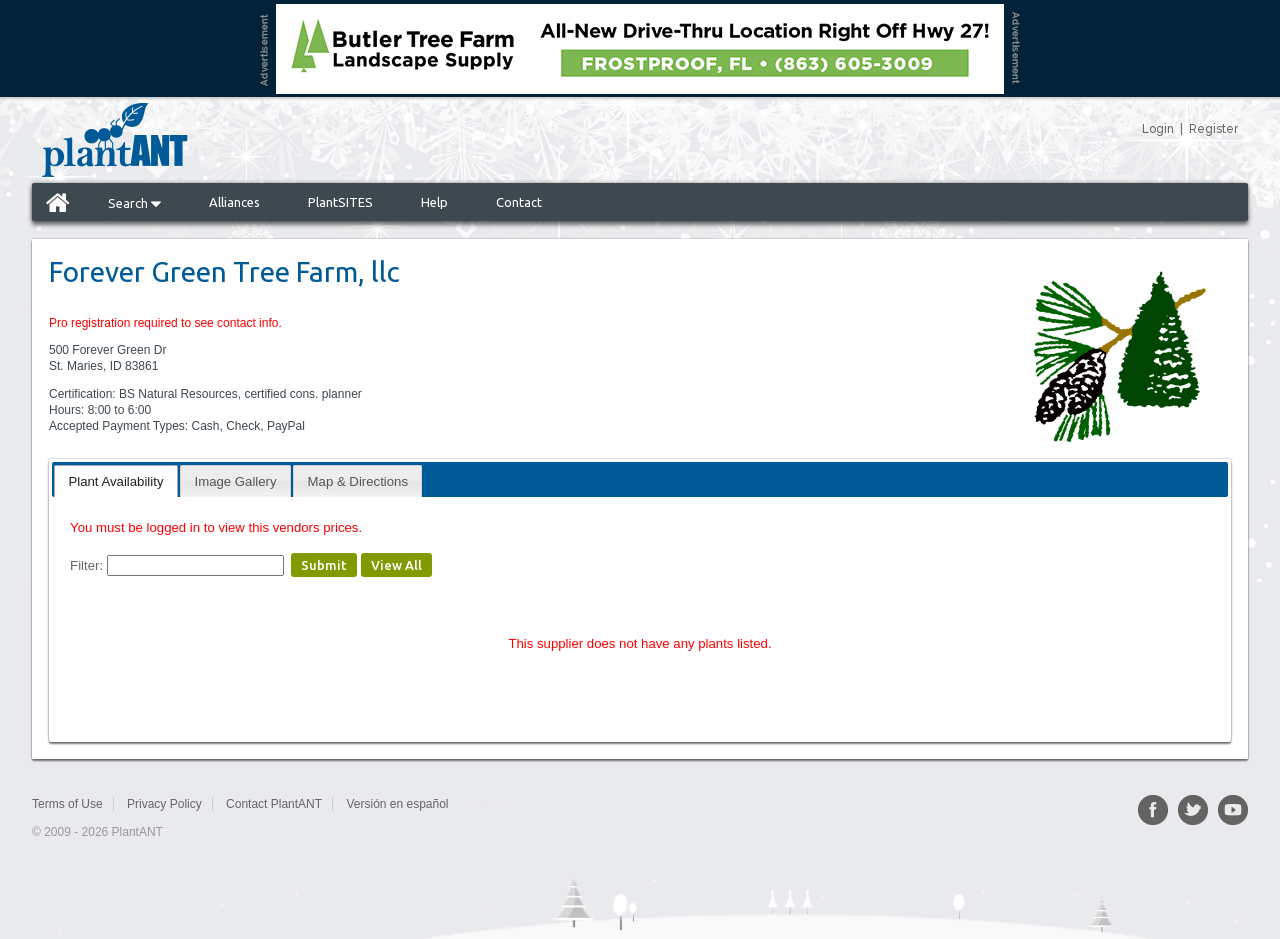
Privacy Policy (164, 804)
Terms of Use (67, 804)
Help (434, 202)
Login (1158, 129)
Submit (324, 565)
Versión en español (397, 804)
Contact (519, 202)
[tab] (115, 480)
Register (1213, 129)
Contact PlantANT (274, 804)
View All (396, 565)
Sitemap (494, 804)
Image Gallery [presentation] (236, 481)
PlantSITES (340, 202)
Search (134, 203)
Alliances (234, 202)
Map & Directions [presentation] (358, 481)
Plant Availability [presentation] (115, 481)
